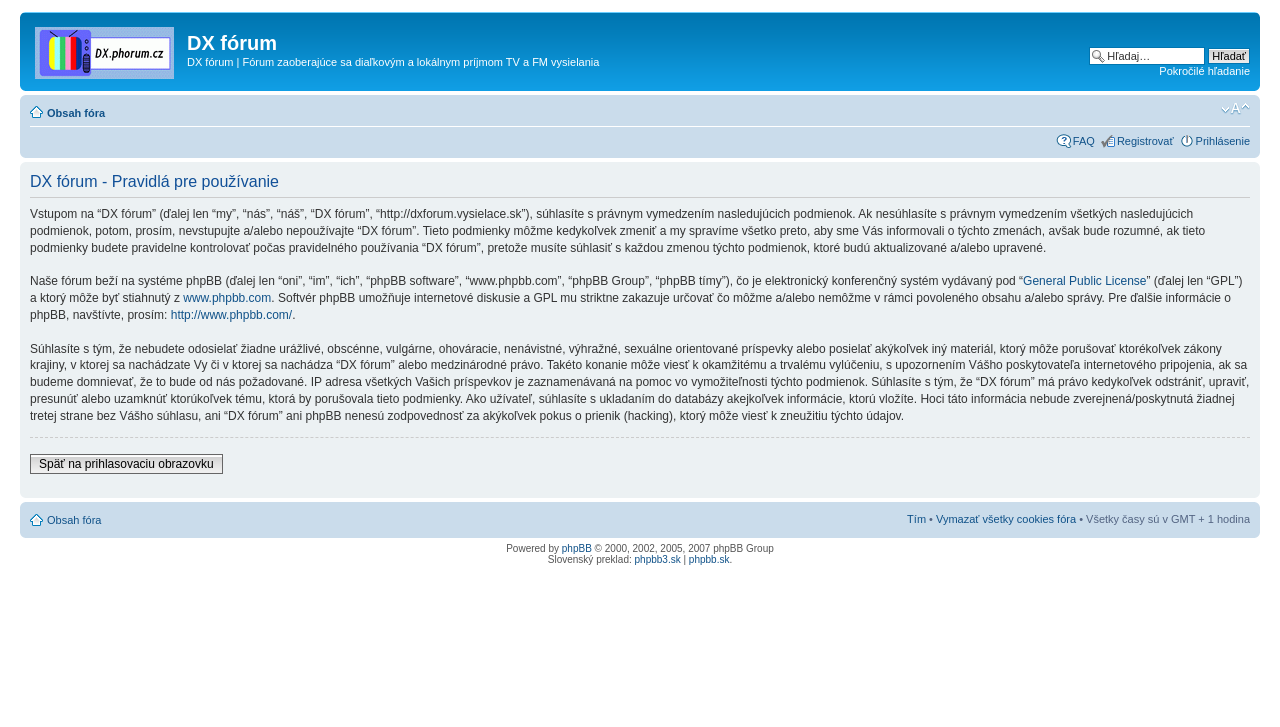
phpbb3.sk (658, 559)
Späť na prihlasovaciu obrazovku (126, 464)
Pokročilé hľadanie (1204, 71)
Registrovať (1145, 141)
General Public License (1084, 281)
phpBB (577, 548)
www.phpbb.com (227, 298)
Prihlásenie (1223, 141)
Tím (916, 519)
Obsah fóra (76, 113)
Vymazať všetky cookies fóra (1006, 519)
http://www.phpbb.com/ (231, 315)
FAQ (1084, 141)
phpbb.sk (709, 559)
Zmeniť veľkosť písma (1235, 109)
